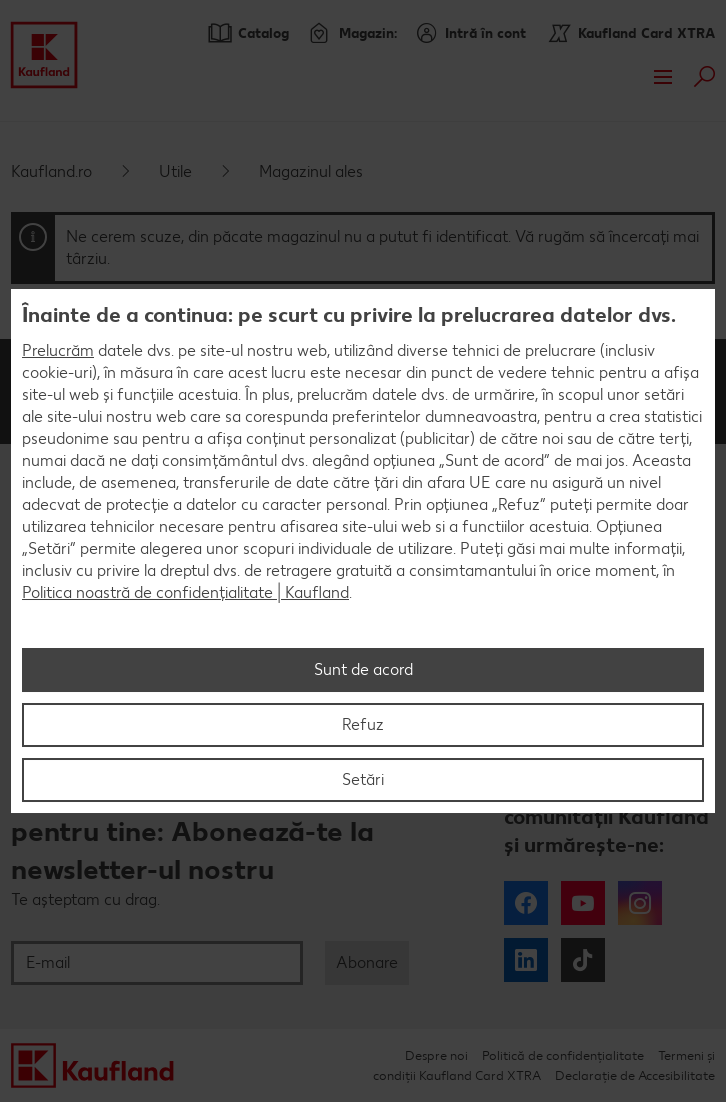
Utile (175, 171)
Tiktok (583, 960)
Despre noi (436, 1055)
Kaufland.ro (51, 171)
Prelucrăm (58, 350)
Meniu (663, 77)
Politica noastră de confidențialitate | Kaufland (185, 592)
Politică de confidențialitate (563, 1055)
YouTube (583, 903)
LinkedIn (526, 960)
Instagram (640, 903)
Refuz (363, 724)
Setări (363, 779)
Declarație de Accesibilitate (635, 1075)
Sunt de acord (363, 669)
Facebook (526, 903)
